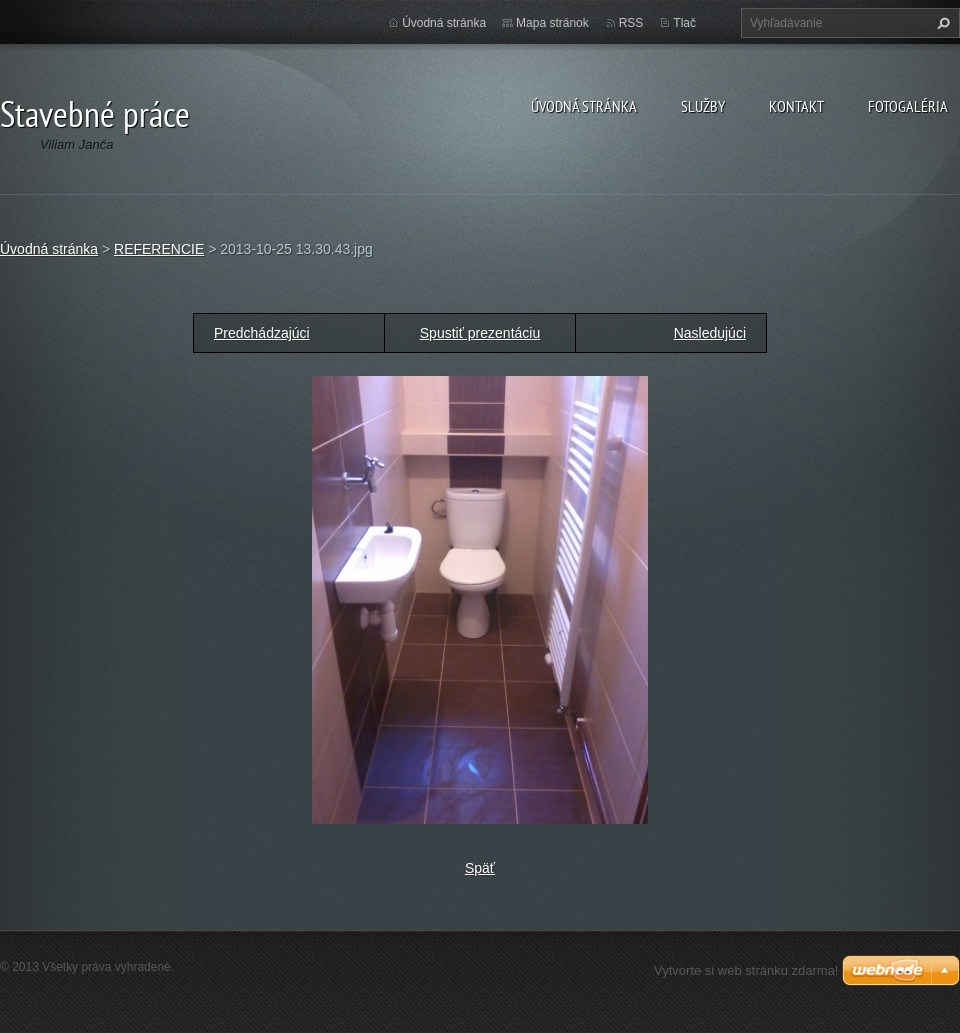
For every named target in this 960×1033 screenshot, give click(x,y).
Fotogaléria (908, 106)
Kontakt (796, 106)
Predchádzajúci (262, 333)
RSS (631, 23)
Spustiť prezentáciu (480, 333)
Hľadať (941, 23)
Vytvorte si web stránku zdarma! (746, 970)
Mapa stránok (552, 23)
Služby (703, 106)
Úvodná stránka (584, 106)
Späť (480, 868)
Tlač (684, 23)
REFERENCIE (159, 249)
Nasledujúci (710, 333)
